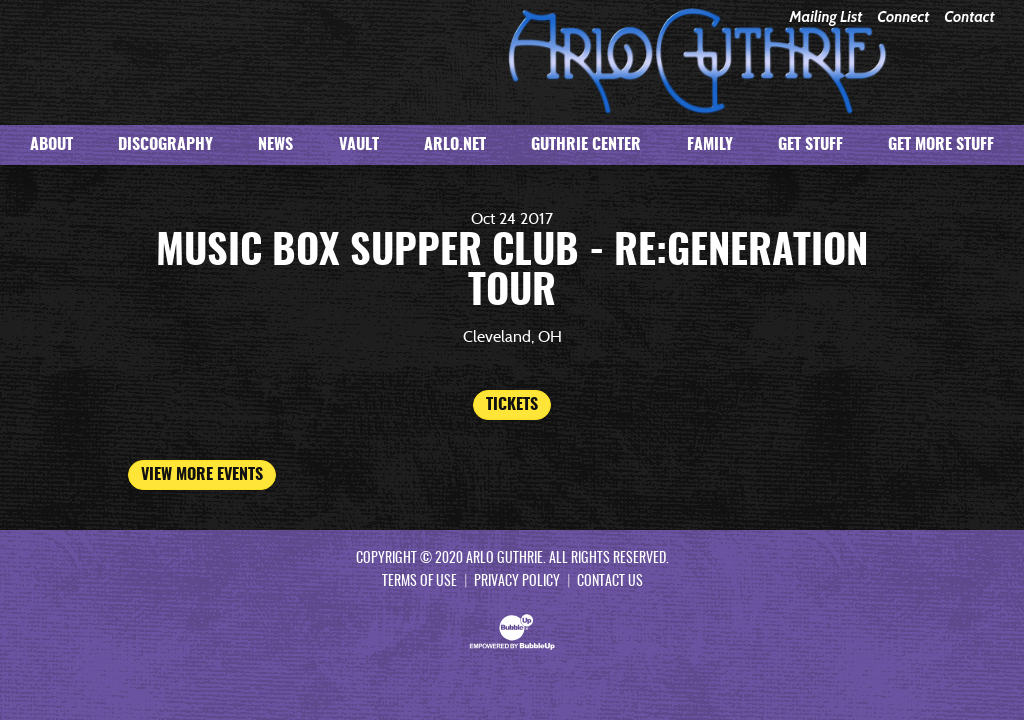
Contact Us (610, 582)
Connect (903, 17)
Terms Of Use (419, 582)
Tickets (512, 405)
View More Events (202, 475)
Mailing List (825, 17)
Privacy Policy (517, 582)
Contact (969, 17)
